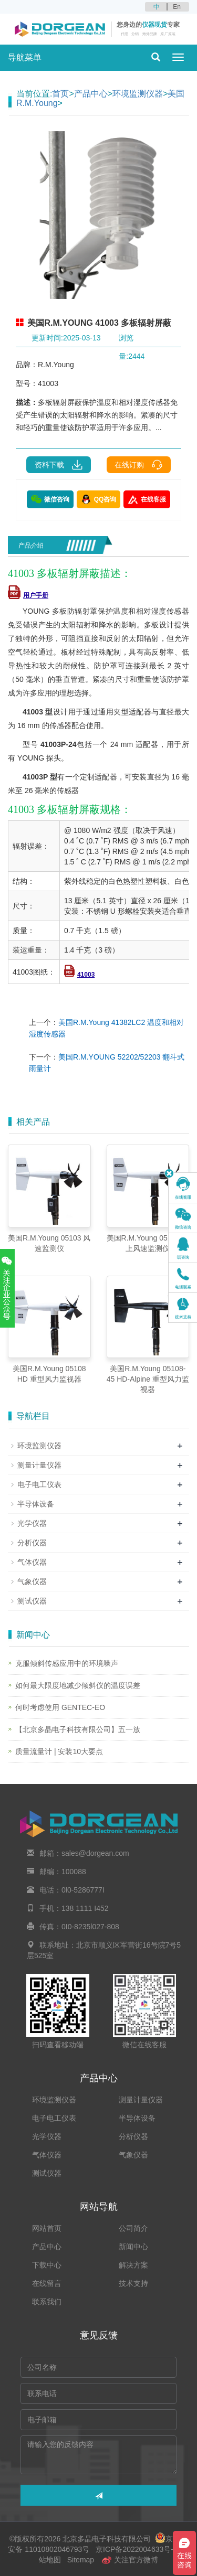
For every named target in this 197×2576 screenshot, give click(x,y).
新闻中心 (133, 2246)
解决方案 (133, 2265)
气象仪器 (32, 1581)
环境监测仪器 (137, 93)
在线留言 (46, 2283)
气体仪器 (32, 1562)
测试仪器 (32, 1601)
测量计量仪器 (39, 1465)
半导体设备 (35, 1504)
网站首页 (46, 2228)
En (177, 6)
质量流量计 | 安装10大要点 (59, 1751)
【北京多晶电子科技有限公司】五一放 (77, 1729)
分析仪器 (32, 1542)
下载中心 (46, 2265)
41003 (79, 974)
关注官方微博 (129, 2560)
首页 (60, 93)
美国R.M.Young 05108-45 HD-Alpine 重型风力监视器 (148, 1379)
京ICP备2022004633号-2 (136, 2549)
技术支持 (133, 2283)
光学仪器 (32, 1523)
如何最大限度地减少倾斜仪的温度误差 (77, 1685)
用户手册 (28, 595)
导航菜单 (25, 57)
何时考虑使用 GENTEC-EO (60, 1707)
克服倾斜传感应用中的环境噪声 (66, 1663)
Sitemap (80, 2560)
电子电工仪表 (39, 1484)
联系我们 (46, 2301)
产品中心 (91, 93)
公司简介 (133, 2228)
